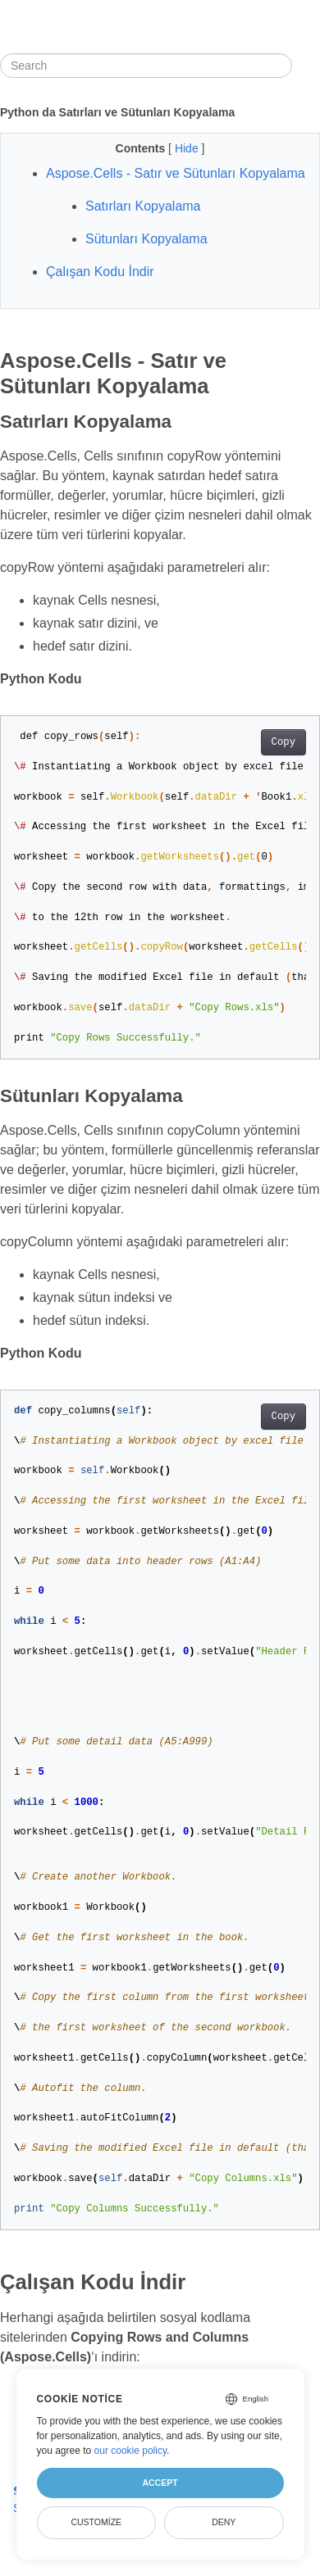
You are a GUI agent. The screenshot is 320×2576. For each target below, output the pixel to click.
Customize (96, 2522)
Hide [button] (188, 148)
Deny (223, 2522)
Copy (283, 742)
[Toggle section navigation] (306, 65)
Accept (159, 2483)
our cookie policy (130, 2450)
